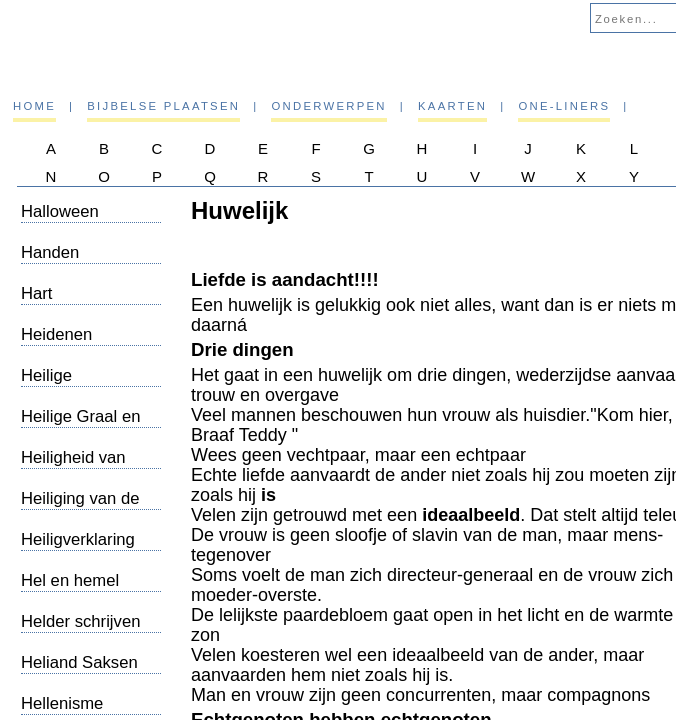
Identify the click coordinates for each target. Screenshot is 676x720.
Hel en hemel (70, 580)
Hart (36, 293)
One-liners (564, 106)
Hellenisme (62, 703)
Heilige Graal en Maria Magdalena (85, 426)
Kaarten (452, 106)
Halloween (60, 211)
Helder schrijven (80, 621)
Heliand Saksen (79, 662)
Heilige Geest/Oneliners (81, 385)
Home (34, 106)
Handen (50, 252)
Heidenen (56, 334)
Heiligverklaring (78, 539)
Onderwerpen (328, 106)
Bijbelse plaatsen (163, 106)
